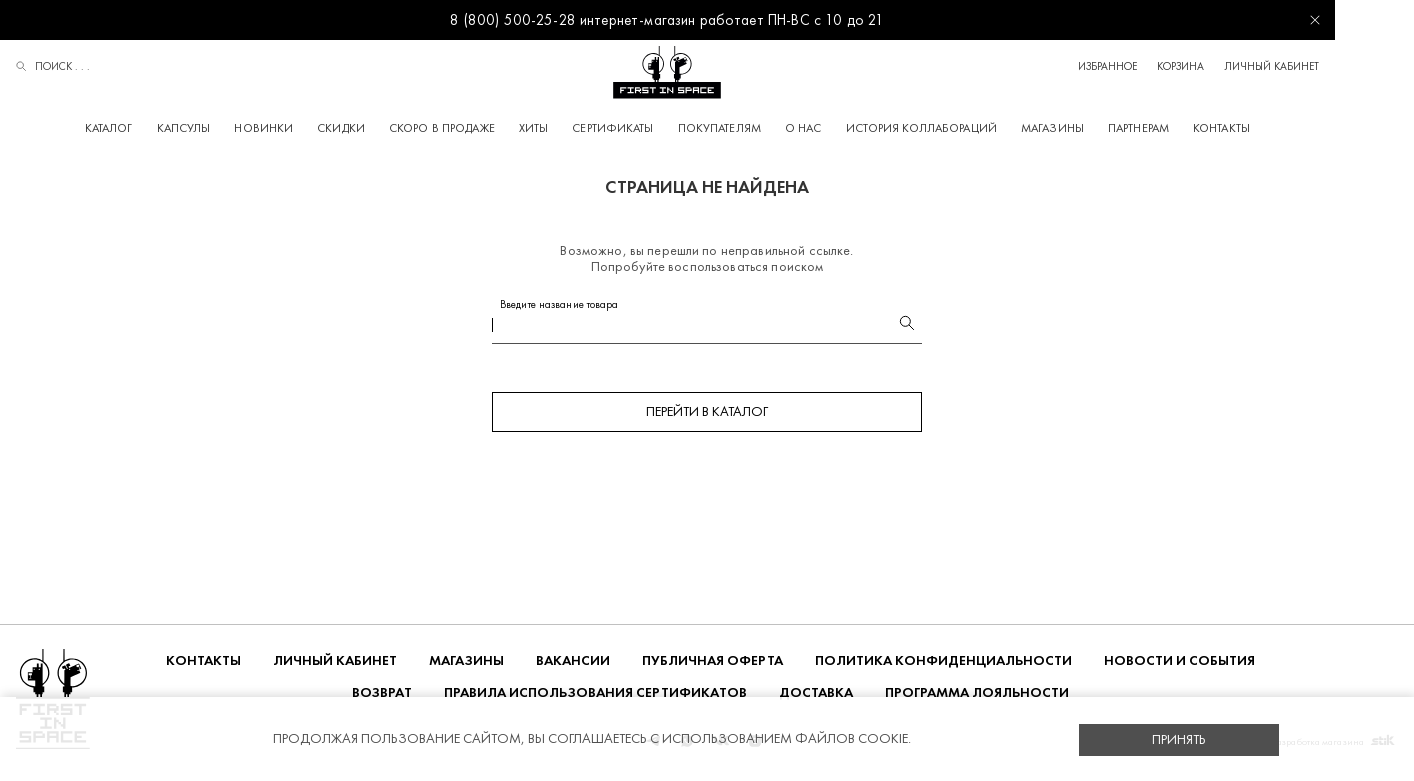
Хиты (572, 128)
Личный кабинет (1350, 66)
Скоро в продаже (482, 128)
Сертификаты (652, 128)
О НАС (843, 128)
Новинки (303, 128)
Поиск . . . (53, 68)
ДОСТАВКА (816, 695)
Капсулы (223, 128)
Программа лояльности (977, 695)
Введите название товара (559, 307)
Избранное (1186, 66)
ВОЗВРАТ (382, 695)
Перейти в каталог (707, 414)
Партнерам (1178, 128)
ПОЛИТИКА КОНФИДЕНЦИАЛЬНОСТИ (943, 663)
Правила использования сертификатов (595, 695)
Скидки (381, 128)
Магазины (1092, 128)
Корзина (1259, 66)
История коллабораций (960, 128)
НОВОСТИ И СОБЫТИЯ (1179, 663)
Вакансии (573, 663)
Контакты (1261, 128)
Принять (1179, 739)
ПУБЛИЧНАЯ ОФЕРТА (712, 663)
